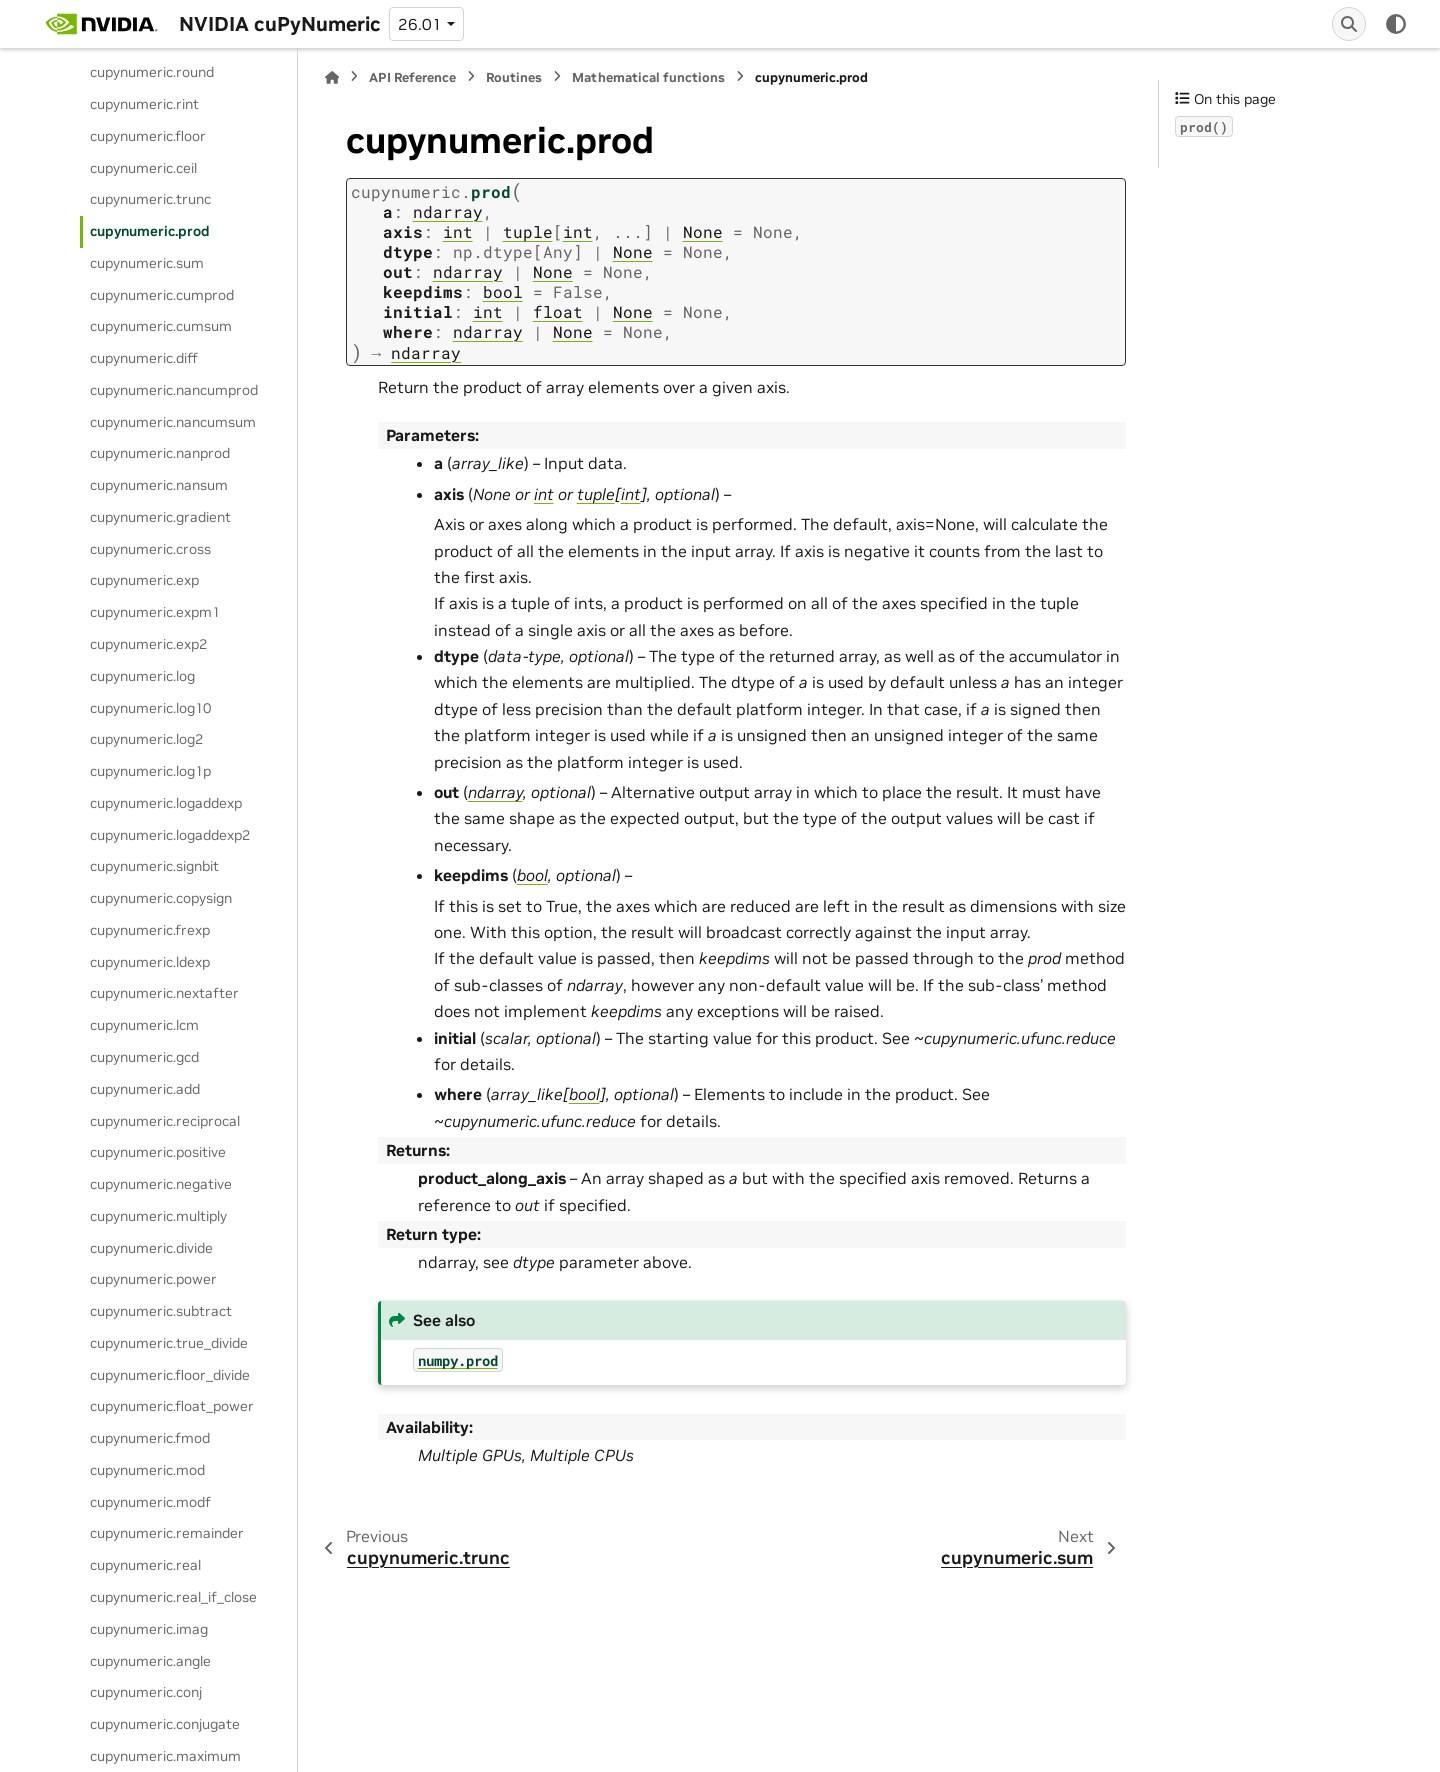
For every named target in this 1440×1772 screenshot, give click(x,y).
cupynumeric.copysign (161, 898)
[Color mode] (1396, 24)
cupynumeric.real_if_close (173, 1597)
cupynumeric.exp (144, 580)
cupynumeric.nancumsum (173, 422)
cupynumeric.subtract (161, 1311)
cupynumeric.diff (144, 358)
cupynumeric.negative (161, 1184)
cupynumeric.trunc (150, 199)
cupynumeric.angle (150, 1661)
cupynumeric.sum (147, 263)
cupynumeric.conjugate (165, 1724)
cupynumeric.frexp (150, 930)
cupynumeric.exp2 (148, 644)
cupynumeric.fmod (150, 1438)
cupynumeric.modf (150, 1502)
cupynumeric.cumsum (161, 326)
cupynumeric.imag (149, 1629)
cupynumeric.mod (147, 1470)
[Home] (332, 77)
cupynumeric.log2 (146, 739)
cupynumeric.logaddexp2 (170, 835)
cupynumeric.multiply (158, 1216)
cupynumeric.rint (144, 104)
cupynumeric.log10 (150, 708)
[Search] (1349, 24)
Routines (514, 77)
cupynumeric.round (152, 72)
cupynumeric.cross (150, 549)
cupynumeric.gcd (144, 1057)
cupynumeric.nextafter (164, 993)
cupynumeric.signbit (154, 866)
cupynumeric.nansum (159, 485)
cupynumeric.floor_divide (170, 1375)
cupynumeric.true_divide (169, 1343)
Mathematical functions (648, 77)
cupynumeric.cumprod (162, 295)
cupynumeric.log (142, 676)
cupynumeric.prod (150, 231)
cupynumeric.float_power (172, 1406)
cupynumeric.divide (151, 1248)
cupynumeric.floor (148, 136)
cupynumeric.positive (158, 1152)
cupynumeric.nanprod (160, 453)
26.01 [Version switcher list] (420, 24)
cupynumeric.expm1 (155, 612)
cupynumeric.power (153, 1279)
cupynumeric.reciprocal (165, 1121)
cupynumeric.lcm (144, 1025)
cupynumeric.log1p (150, 771)
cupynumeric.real (145, 1565)
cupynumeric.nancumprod (174, 390)
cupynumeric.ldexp (150, 962)
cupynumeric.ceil (143, 168)
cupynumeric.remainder (167, 1533)
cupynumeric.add (145, 1089)
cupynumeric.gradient (160, 517)
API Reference (412, 77)
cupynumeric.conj (146, 1692)
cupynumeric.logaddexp (166, 803)
